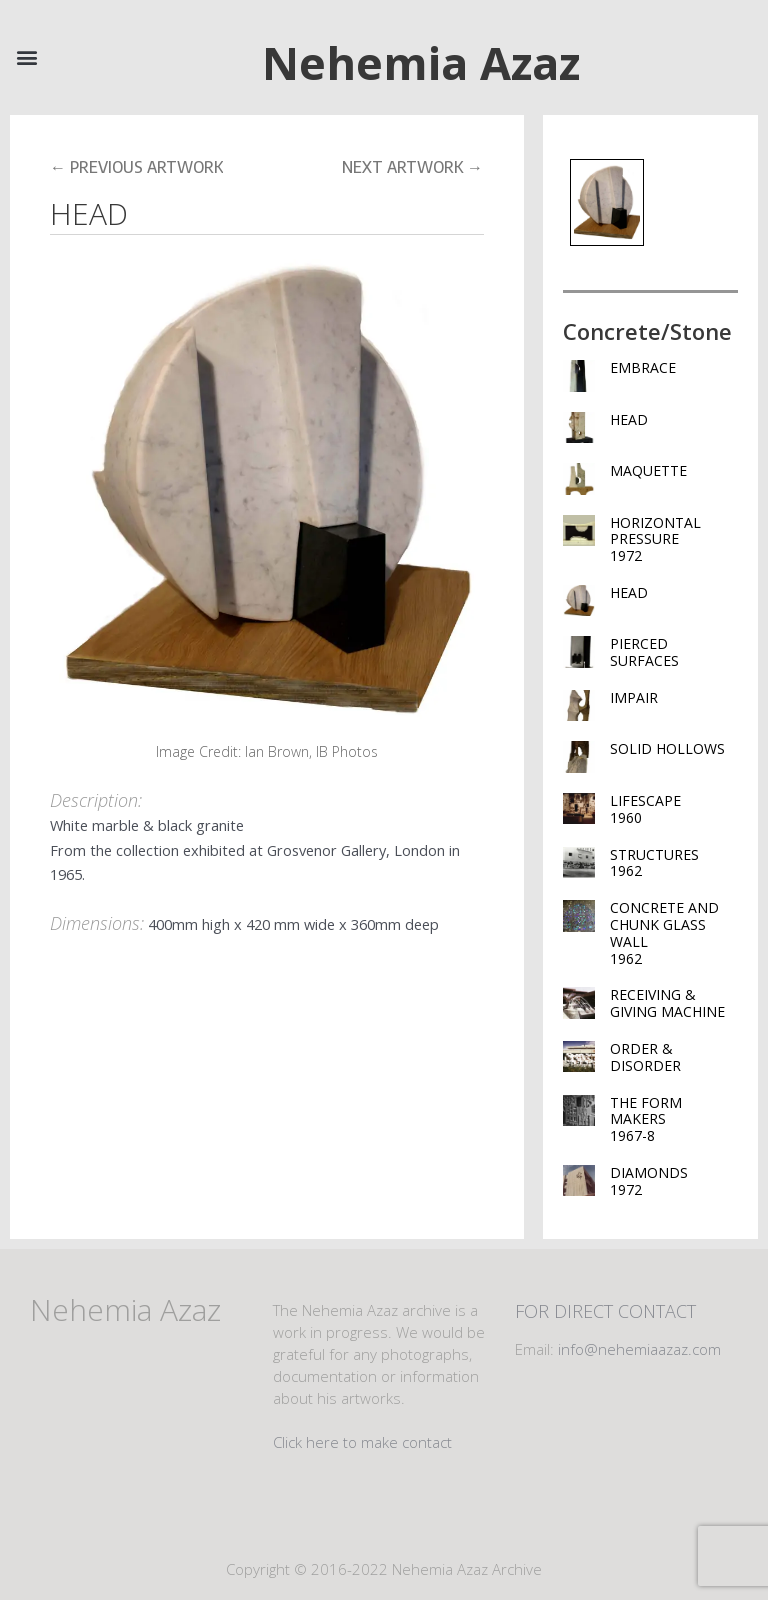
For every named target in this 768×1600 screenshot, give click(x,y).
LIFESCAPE (674, 809)
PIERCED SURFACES (644, 652)
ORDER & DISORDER (645, 1057)
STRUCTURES (674, 863)
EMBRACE (643, 367)
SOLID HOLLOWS (667, 748)
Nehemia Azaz (421, 62)
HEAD (629, 419)
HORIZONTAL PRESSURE (674, 539)
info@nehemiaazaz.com (639, 1349)
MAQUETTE (648, 470)
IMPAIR (634, 697)
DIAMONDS (674, 1181)
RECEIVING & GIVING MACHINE (667, 1003)
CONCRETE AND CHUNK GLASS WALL (674, 932)
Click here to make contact (362, 1442)
